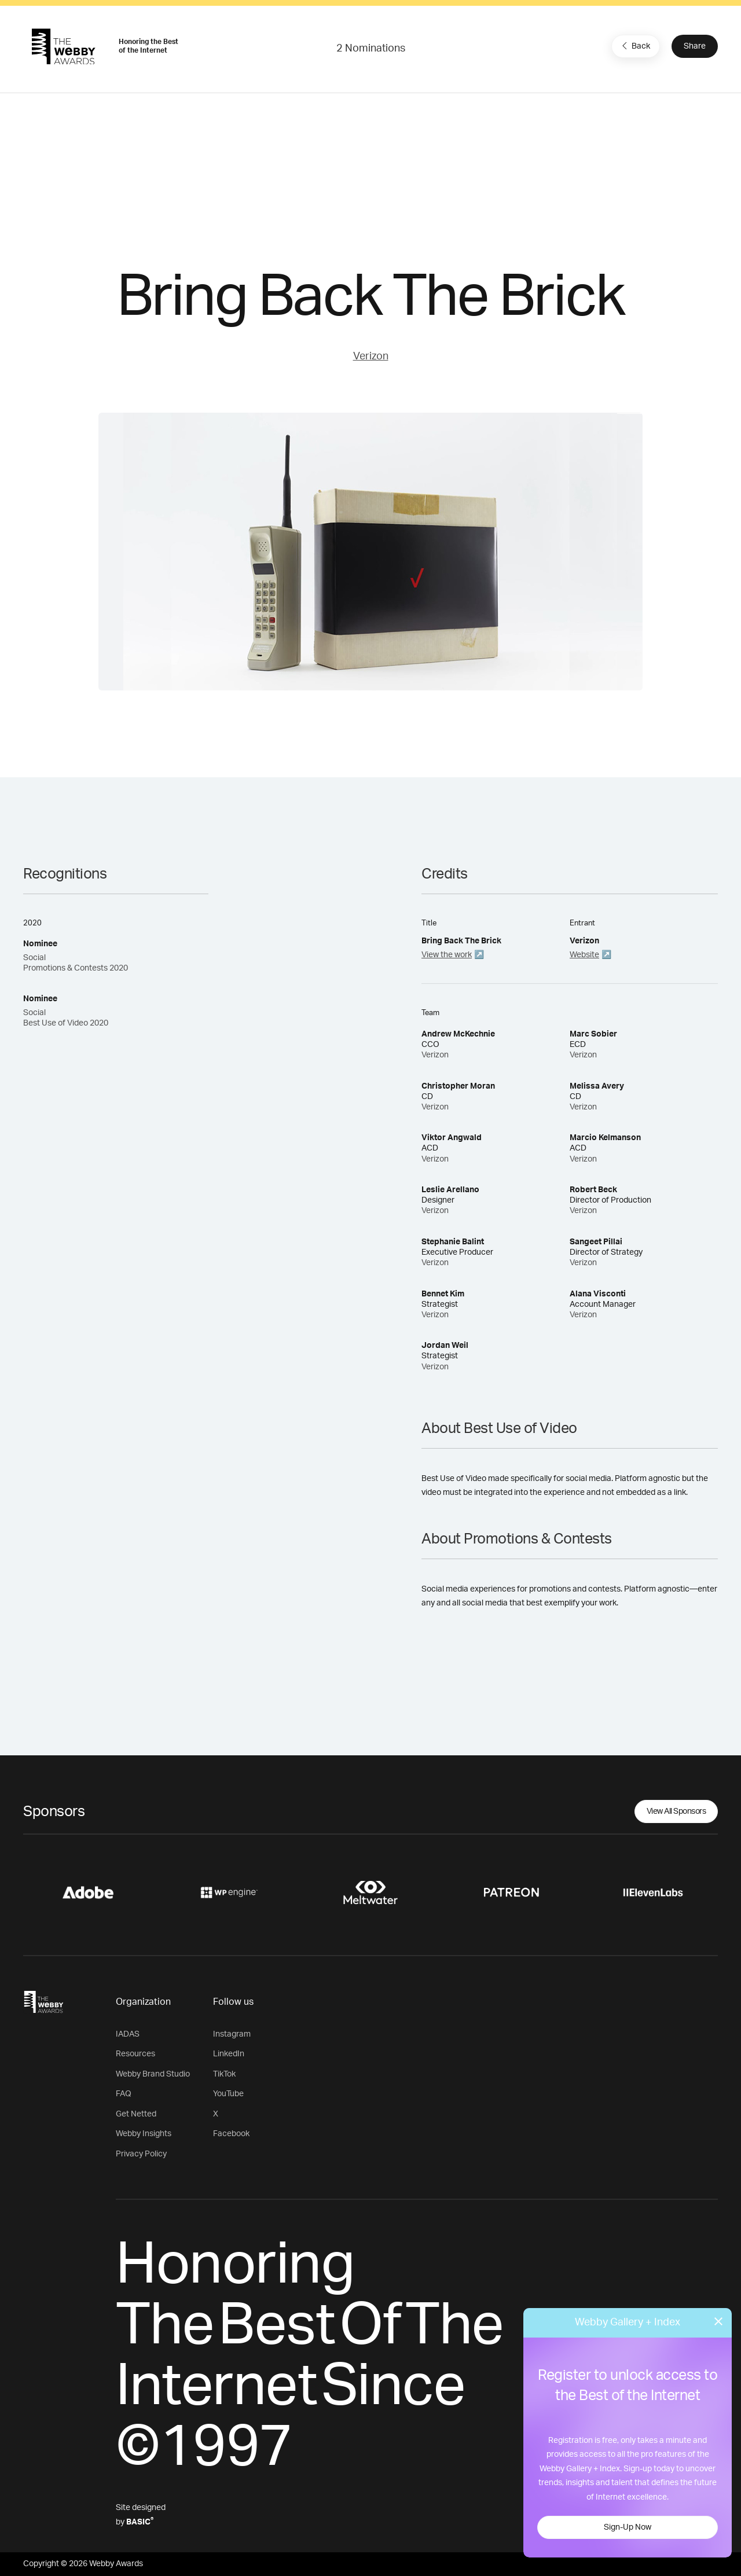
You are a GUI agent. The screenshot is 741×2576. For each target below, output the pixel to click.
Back (634, 46)
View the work (446, 955)
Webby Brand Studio (153, 2074)
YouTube (228, 2094)
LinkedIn (228, 2054)
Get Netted (136, 2114)
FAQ (123, 2094)
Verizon (370, 356)
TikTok (224, 2074)
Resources (135, 2054)
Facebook (231, 2134)
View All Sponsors (676, 1811)
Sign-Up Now (627, 2527)
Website (584, 955)
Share (695, 46)
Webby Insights (143, 2134)
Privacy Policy (141, 2154)
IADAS (128, 2034)
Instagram (232, 2034)
